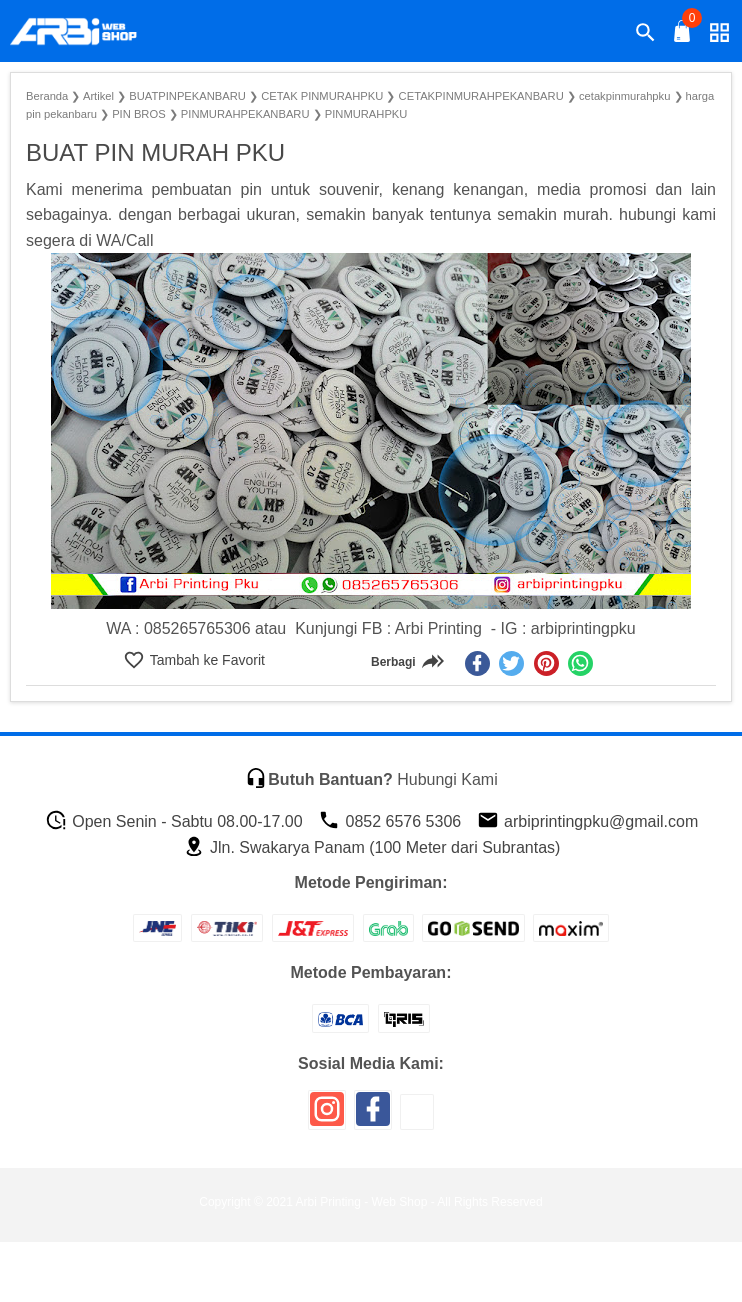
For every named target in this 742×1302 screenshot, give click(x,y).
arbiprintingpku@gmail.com (588, 821)
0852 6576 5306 (389, 821)
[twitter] (511, 663)
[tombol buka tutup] (683, 36)
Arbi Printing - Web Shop (362, 1202)
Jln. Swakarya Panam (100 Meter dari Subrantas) (372, 847)
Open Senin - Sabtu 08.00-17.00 (174, 821)
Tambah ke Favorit (205, 660)
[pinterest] (546, 663)
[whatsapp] (580, 663)
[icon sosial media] (327, 1116)
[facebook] (477, 663)
